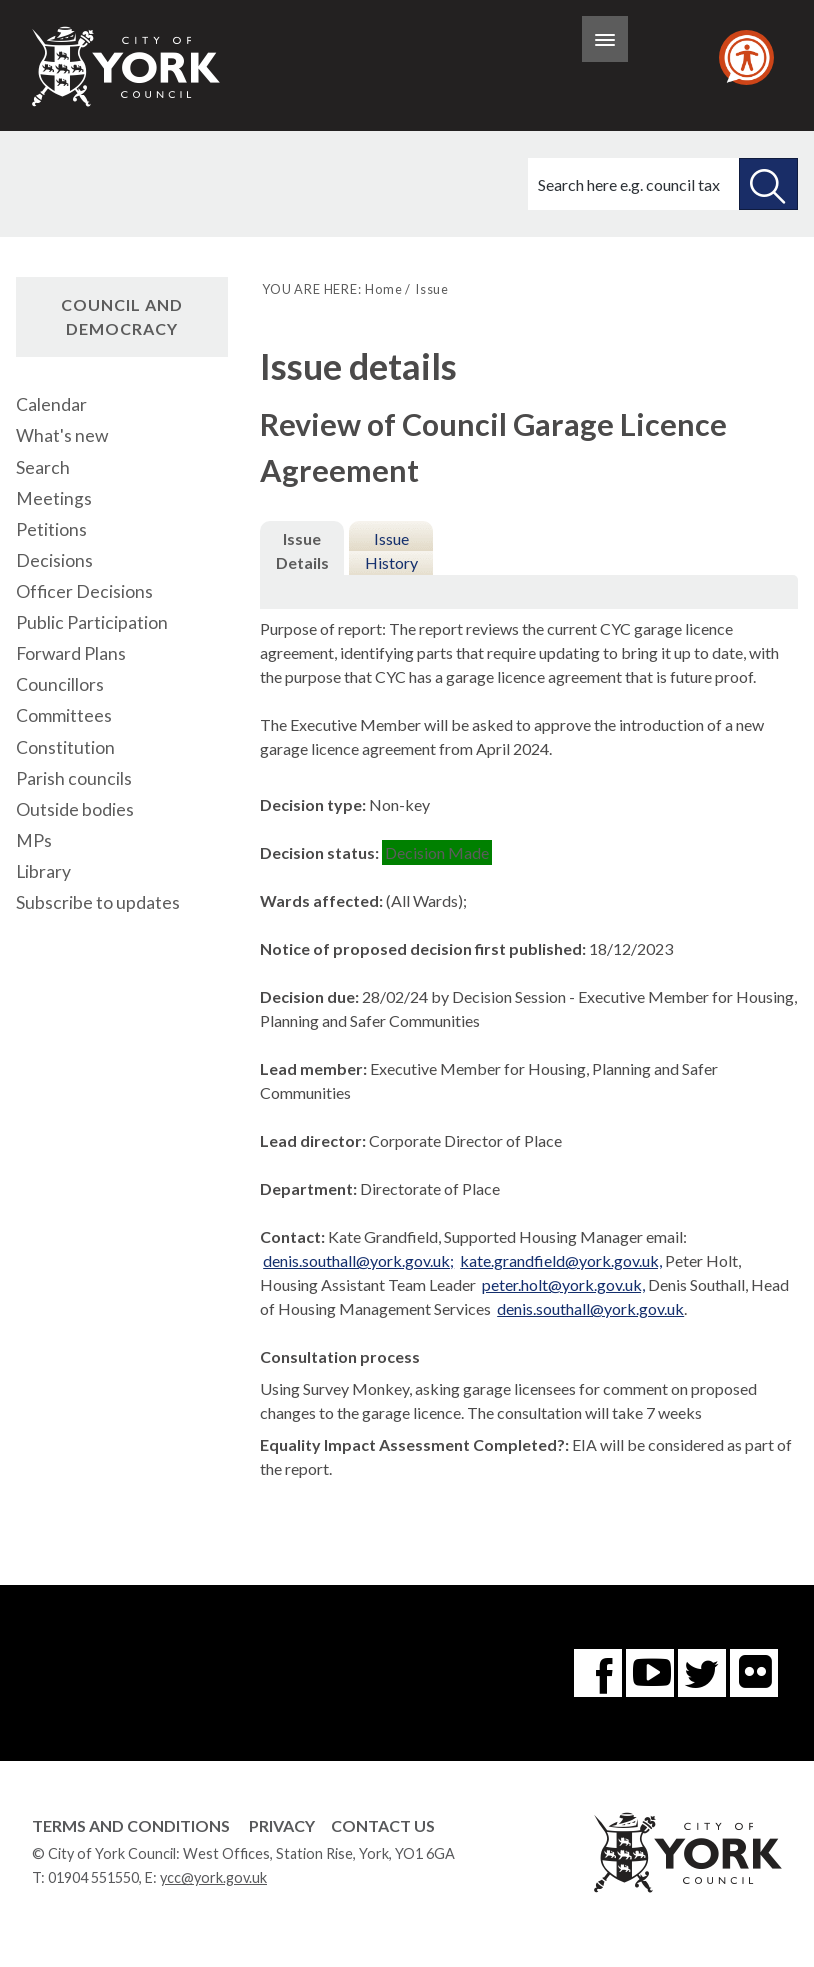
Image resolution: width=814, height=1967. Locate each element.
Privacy (282, 1825)
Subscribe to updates (98, 902)
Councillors (60, 684)
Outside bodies (75, 809)
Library (43, 871)
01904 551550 (93, 1877)
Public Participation (92, 622)
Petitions (51, 529)
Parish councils (74, 778)
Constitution (65, 747)
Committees (64, 715)
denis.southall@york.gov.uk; (358, 1260)
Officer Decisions (84, 591)
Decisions (54, 560)
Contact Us (383, 1825)
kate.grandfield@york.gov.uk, (561, 1260)
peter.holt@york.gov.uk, (563, 1284)
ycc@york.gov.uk (213, 1877)
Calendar (51, 404)
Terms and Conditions (131, 1825)
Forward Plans (71, 653)
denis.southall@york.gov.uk (590, 1308)
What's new (62, 435)
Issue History (391, 550)
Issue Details (302, 550)
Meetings (54, 498)
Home (383, 289)
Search (43, 467)
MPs (34, 840)
